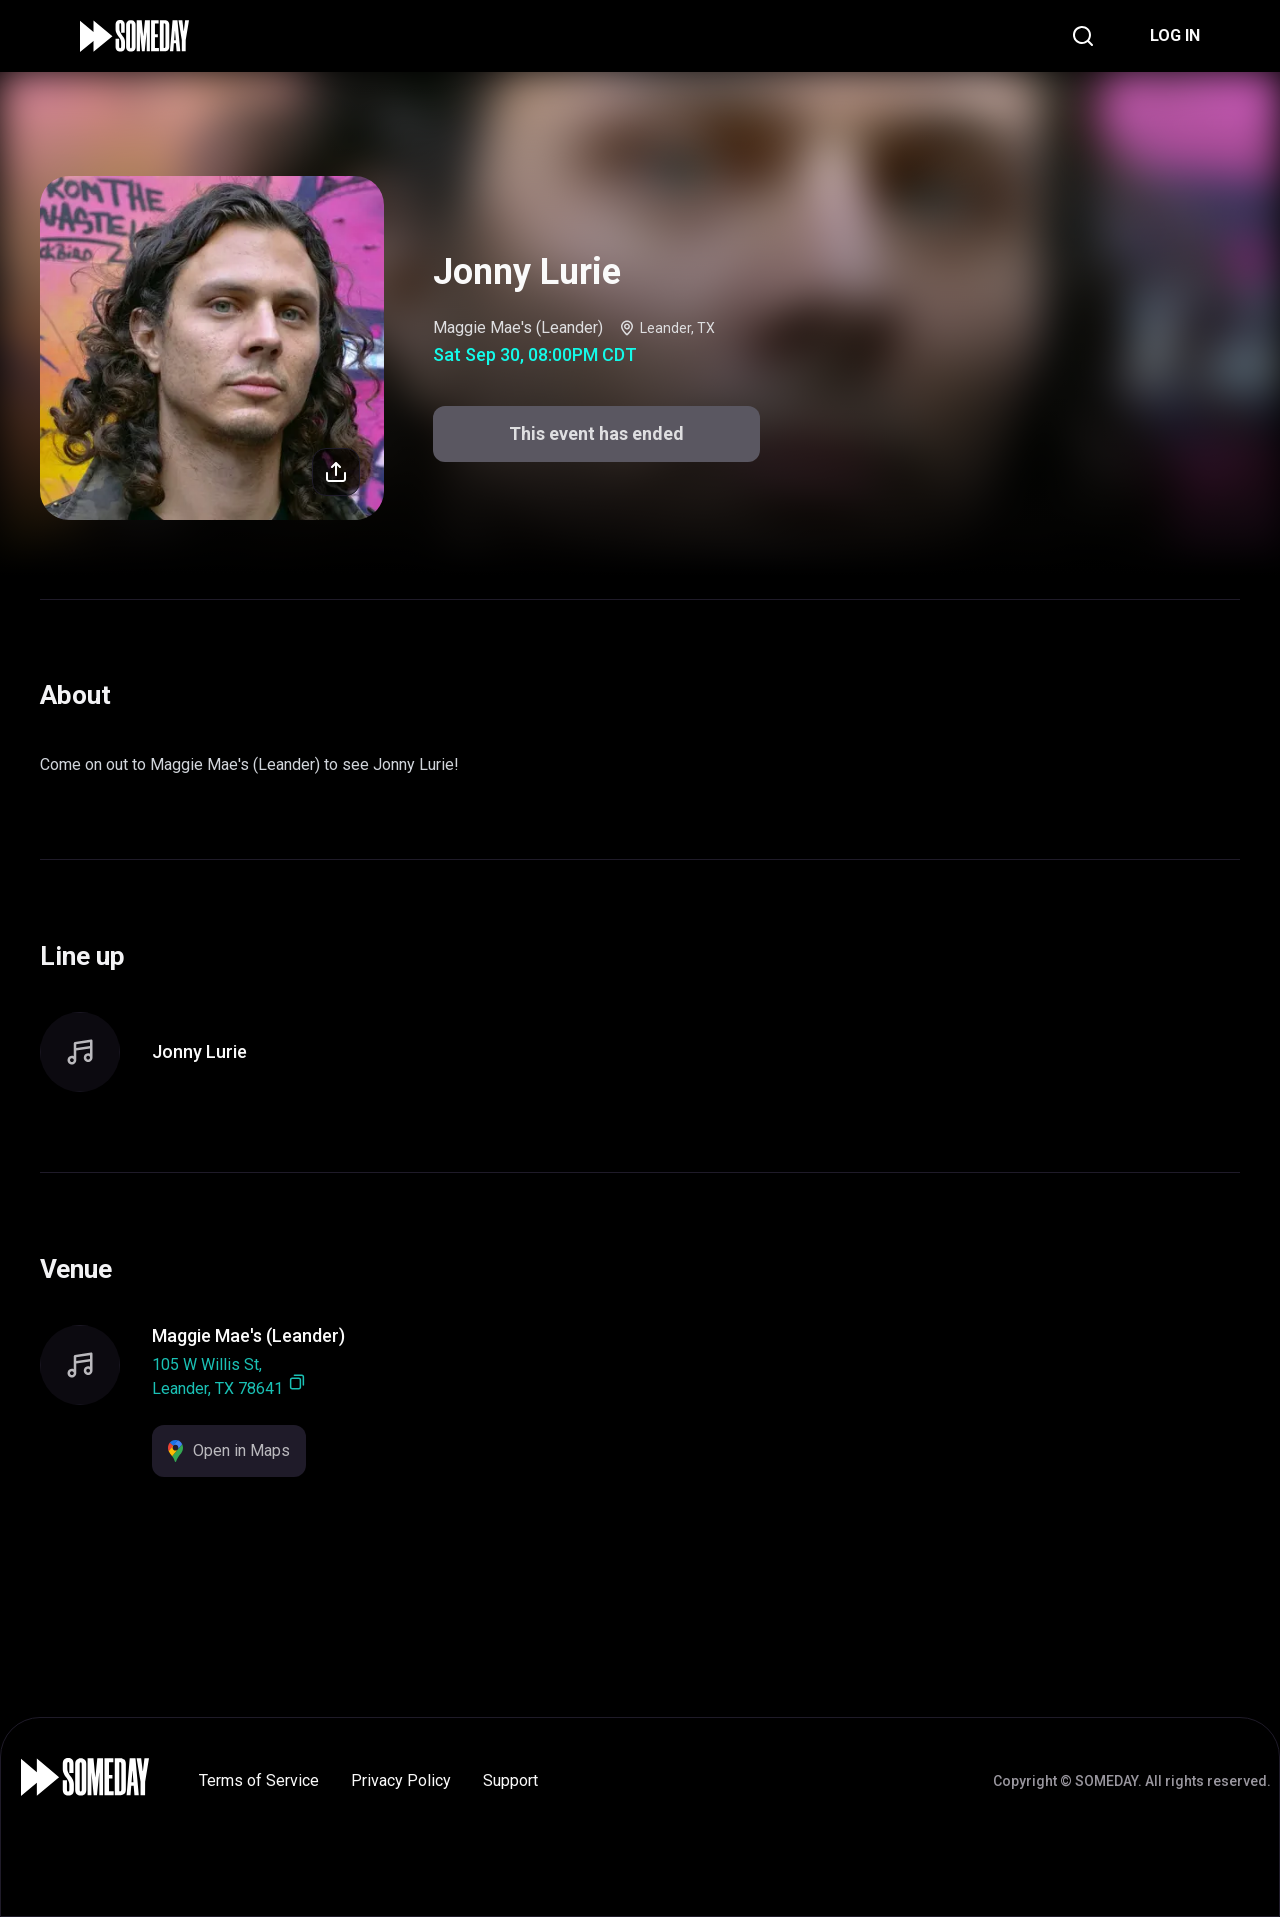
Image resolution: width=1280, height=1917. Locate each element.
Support (510, 1780)
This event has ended (596, 433)
